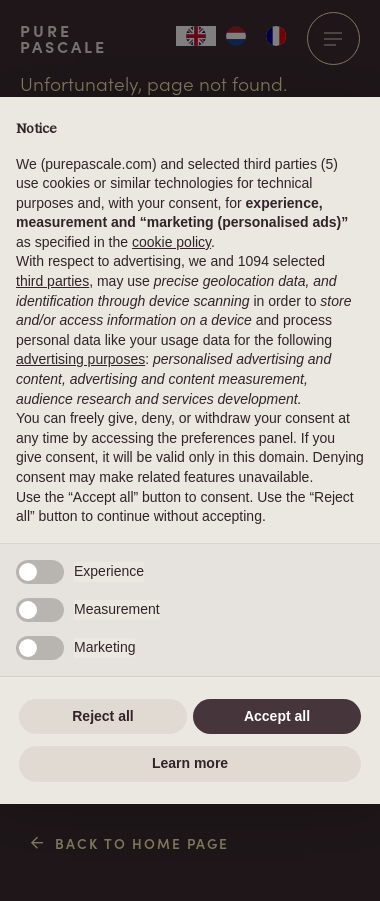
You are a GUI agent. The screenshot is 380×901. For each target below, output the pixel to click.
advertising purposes (80, 359)
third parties (52, 281)
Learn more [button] (190, 763)
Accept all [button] (277, 716)
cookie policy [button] (171, 242)
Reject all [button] (102, 716)
